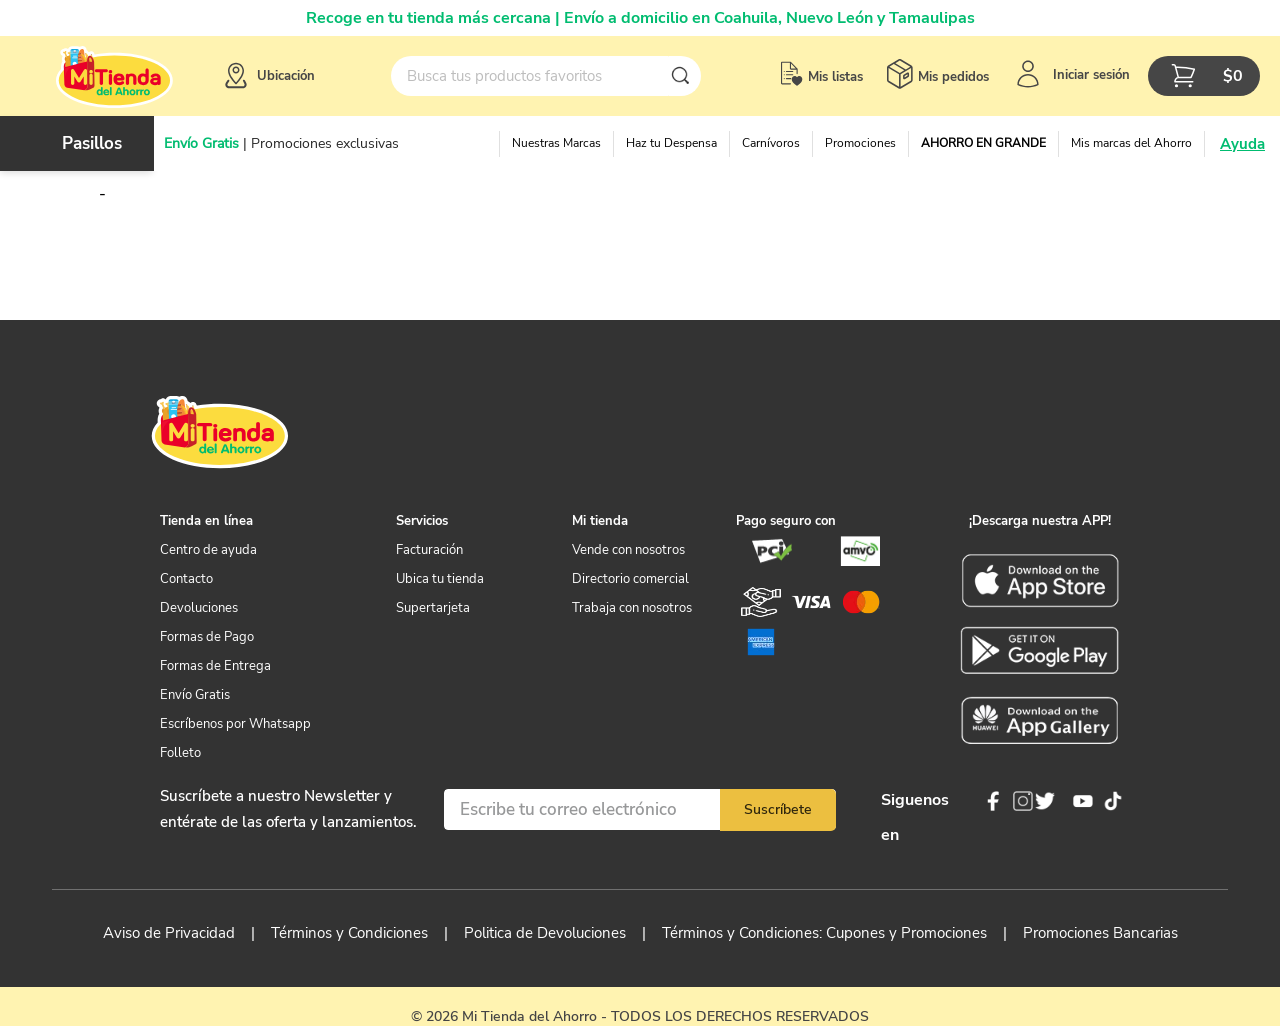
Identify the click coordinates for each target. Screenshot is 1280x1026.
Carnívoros (771, 143)
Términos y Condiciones (349, 933)
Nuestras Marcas (556, 143)
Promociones (860, 143)
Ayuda (1242, 144)
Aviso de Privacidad (169, 933)
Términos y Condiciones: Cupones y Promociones (824, 933)
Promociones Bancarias (1100, 933)
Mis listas (835, 77)
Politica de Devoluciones (545, 933)
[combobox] (546, 76)
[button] (267, 76)
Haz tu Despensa (671, 143)
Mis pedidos (953, 77)
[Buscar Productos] (685, 76)
